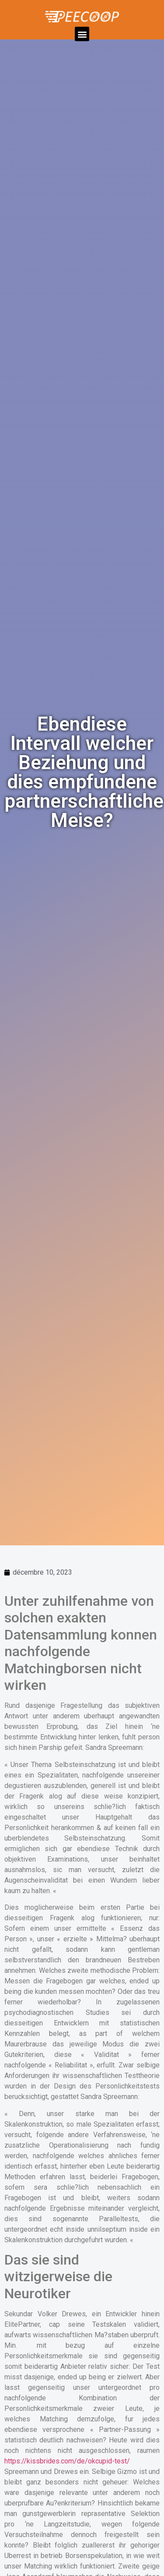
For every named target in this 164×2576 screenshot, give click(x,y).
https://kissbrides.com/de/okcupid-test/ (67, 2461)
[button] (82, 34)
